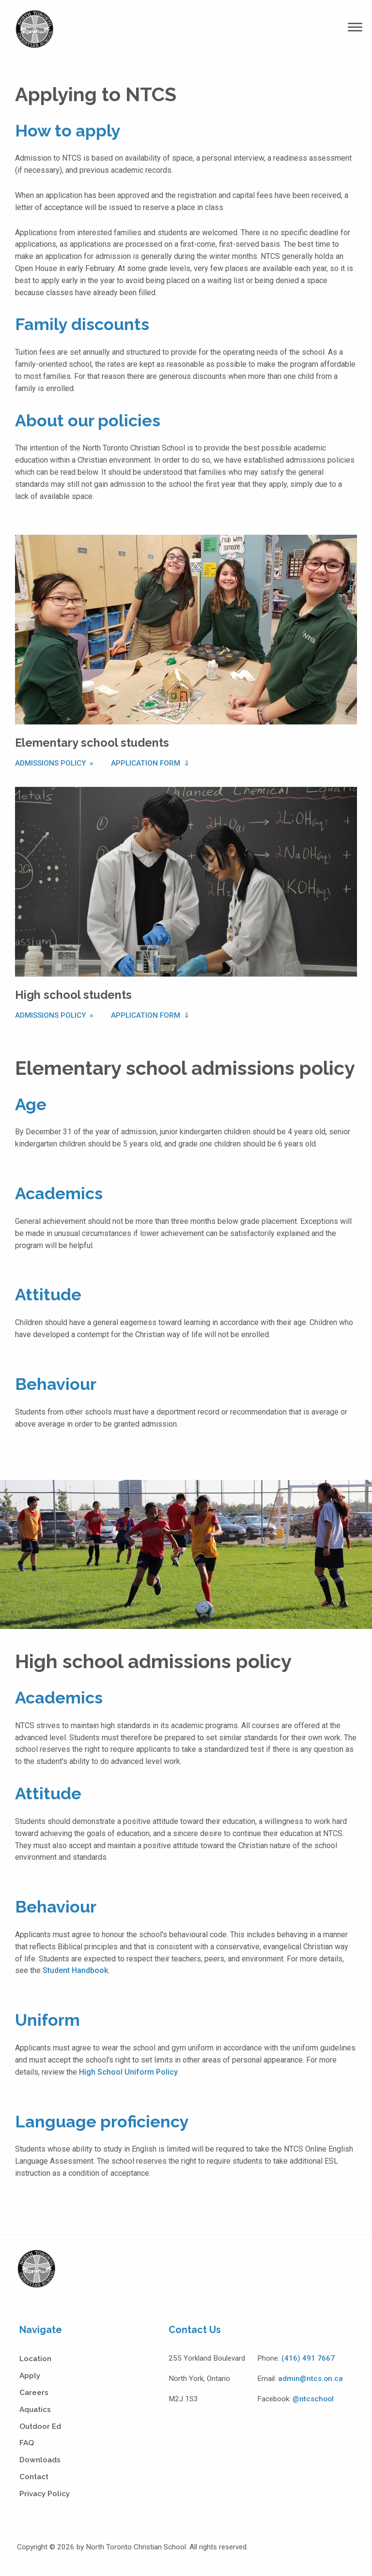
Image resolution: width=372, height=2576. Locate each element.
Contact (33, 2476)
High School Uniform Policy (128, 2072)
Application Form (146, 763)
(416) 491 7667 (308, 2358)
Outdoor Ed (40, 2426)
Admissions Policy (51, 763)
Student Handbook (75, 1970)
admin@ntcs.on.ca (310, 2378)
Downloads (40, 2459)
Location (35, 2358)
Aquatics (35, 2409)
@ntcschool (313, 2399)
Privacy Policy (44, 2493)
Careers (33, 2392)
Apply (29, 2375)
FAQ (26, 2443)
